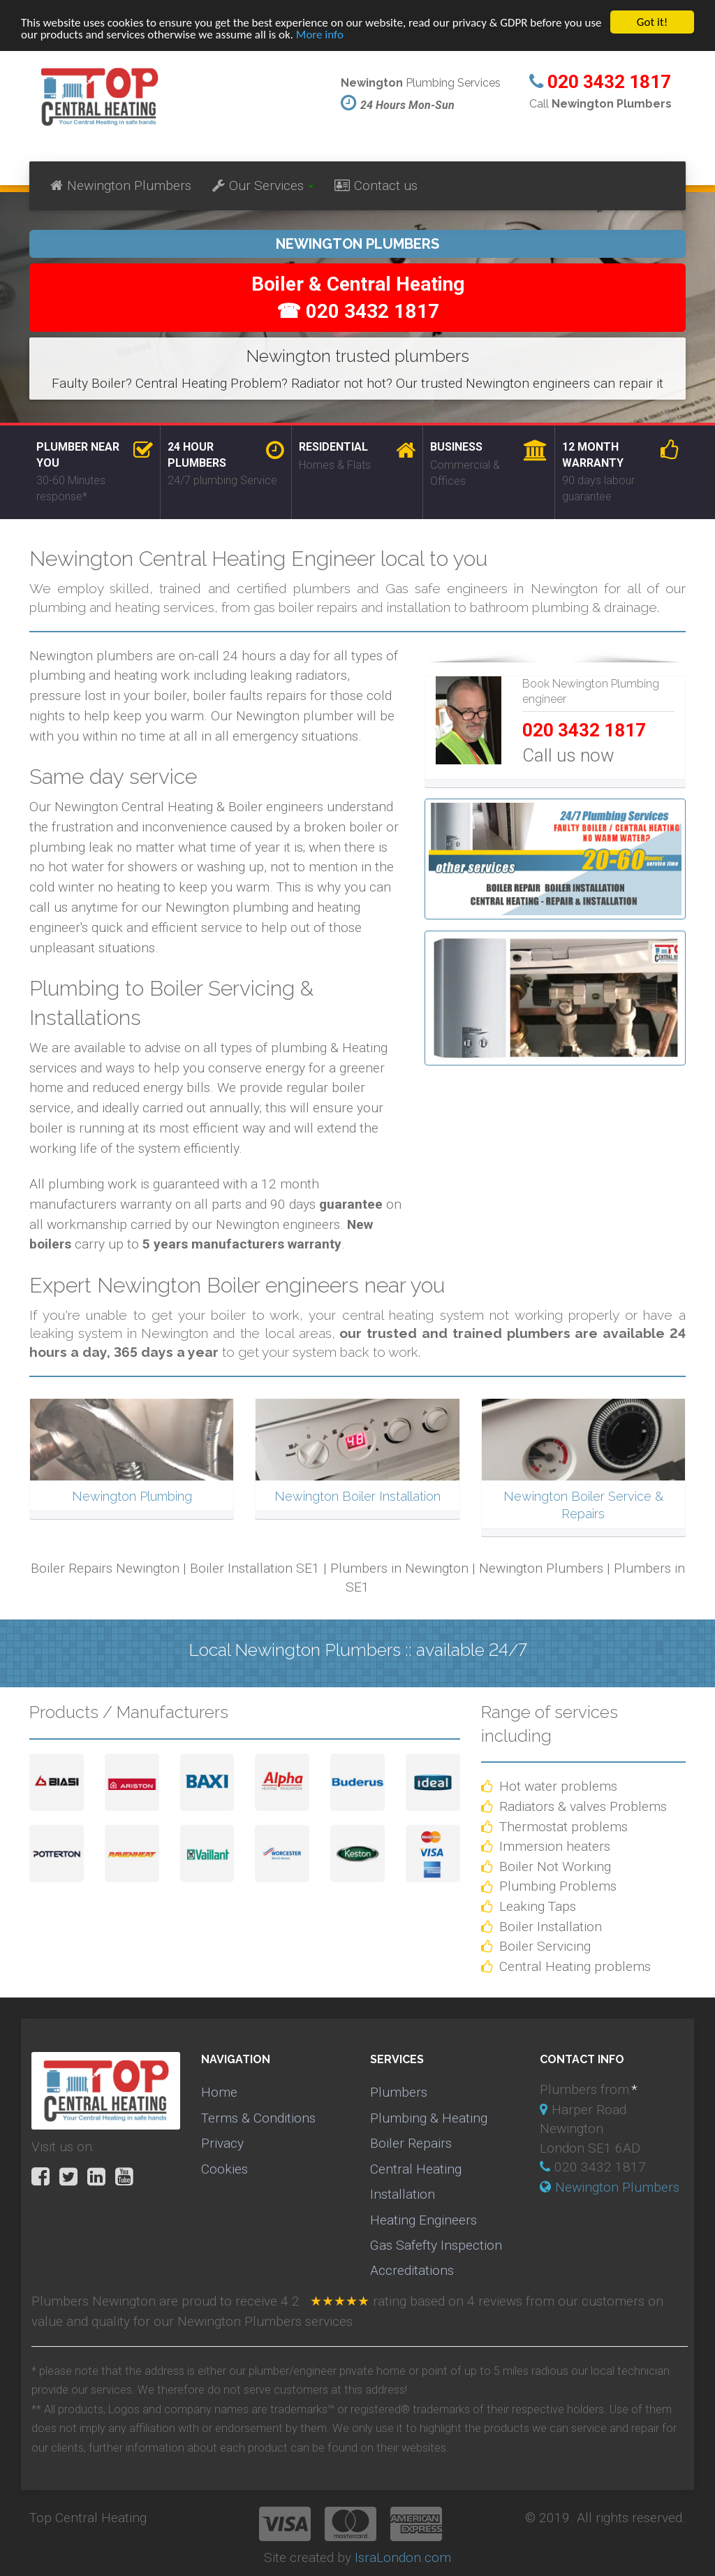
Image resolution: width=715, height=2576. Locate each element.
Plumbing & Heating (428, 2118)
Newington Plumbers (120, 185)
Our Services (263, 185)
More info (320, 34)
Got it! (652, 22)
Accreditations (412, 2270)
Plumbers (398, 2092)
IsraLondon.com (403, 2557)
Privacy (222, 2143)
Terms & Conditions (258, 2118)
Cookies (224, 2169)
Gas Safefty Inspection (436, 2245)
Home (219, 2092)
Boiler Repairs (411, 2143)
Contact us (376, 185)
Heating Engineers (423, 2219)
